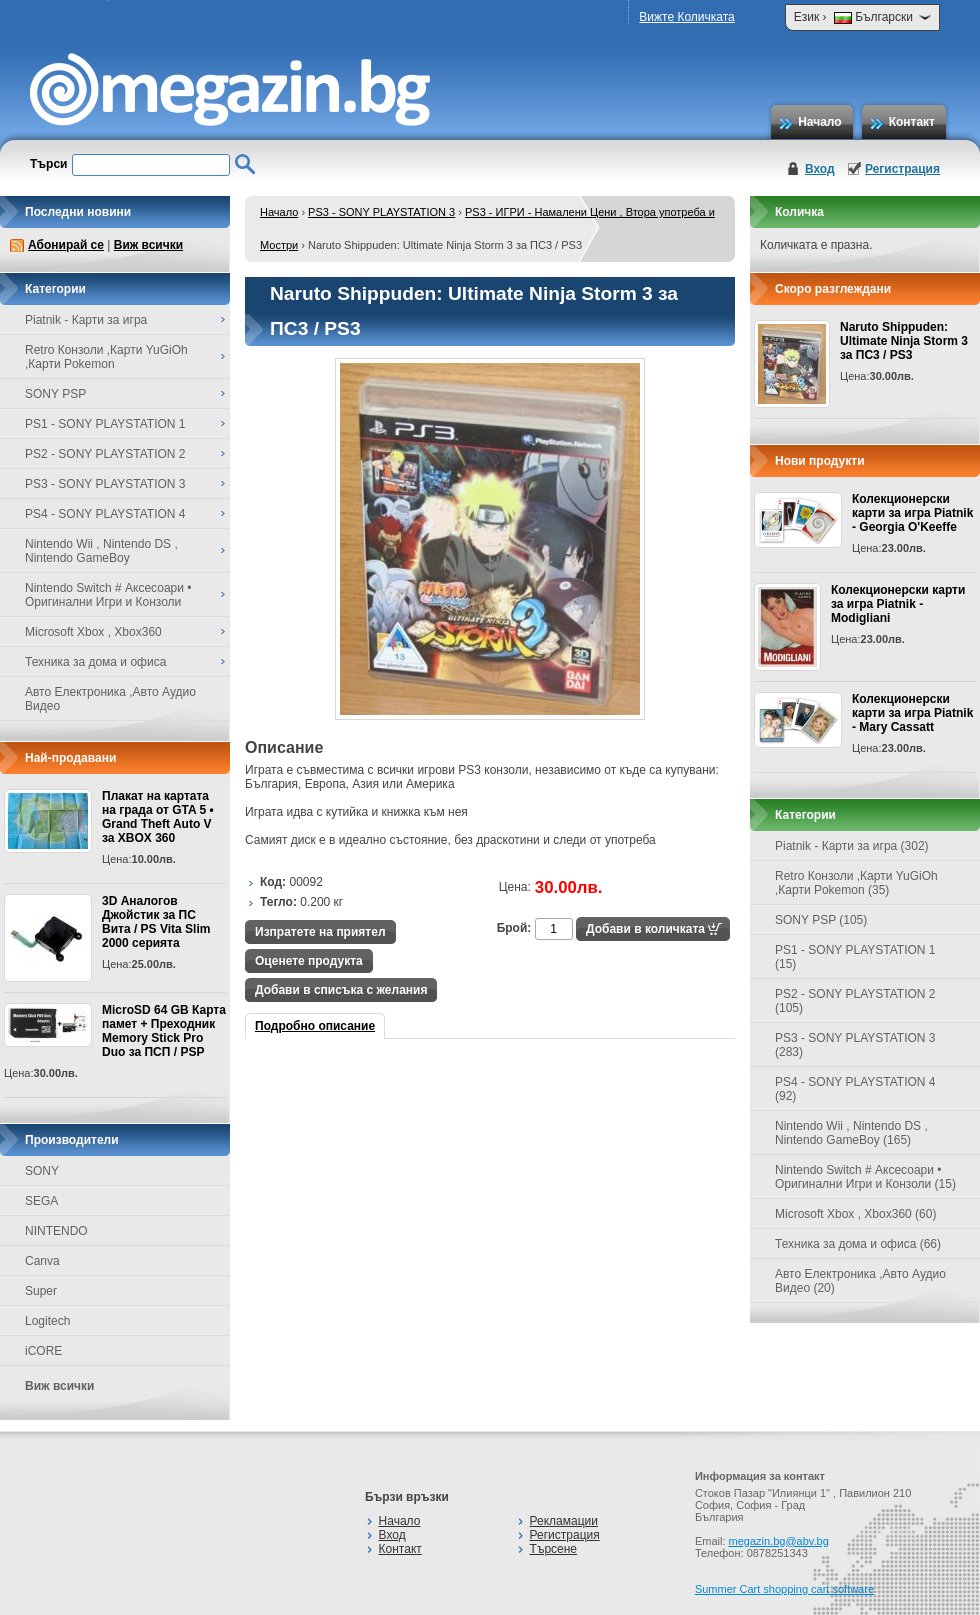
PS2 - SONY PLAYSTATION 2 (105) (855, 1001)
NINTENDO (56, 1231)
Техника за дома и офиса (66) (858, 1244)
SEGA (41, 1201)
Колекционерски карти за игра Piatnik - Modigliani (898, 604)
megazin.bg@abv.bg (779, 1541)
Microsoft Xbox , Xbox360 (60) (855, 1214)
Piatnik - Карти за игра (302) (852, 846)
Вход (820, 169)
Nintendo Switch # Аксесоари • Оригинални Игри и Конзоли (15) (865, 1177)
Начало (819, 122)
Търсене (553, 1549)
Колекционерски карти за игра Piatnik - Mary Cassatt (912, 713)
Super (41, 1291)
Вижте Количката (686, 17)
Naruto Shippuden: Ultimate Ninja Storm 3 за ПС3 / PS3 (904, 341)
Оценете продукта (309, 961)
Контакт (912, 122)
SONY (42, 1171)
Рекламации (564, 1521)
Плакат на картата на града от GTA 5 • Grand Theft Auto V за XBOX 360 (158, 817)
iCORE (43, 1351)
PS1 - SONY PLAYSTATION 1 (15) (855, 957)
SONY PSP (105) (821, 920)
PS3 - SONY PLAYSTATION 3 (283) (855, 1045)
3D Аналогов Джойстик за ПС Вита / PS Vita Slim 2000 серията (156, 922)
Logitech (47, 1321)
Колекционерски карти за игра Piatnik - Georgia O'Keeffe (912, 513)
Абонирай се (66, 245)
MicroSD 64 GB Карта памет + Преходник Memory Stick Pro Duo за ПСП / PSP (164, 1031)
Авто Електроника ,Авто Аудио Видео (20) (860, 1281)
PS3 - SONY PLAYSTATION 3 (381, 212)
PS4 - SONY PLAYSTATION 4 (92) (855, 1089)
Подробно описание (315, 1026)
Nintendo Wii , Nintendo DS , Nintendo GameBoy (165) (851, 1133)
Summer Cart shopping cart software (784, 1589)
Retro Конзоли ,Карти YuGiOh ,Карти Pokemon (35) (856, 883)
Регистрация (902, 169)
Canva (42, 1261)
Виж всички (148, 245)
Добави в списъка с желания (341, 990)
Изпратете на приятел (320, 932)
